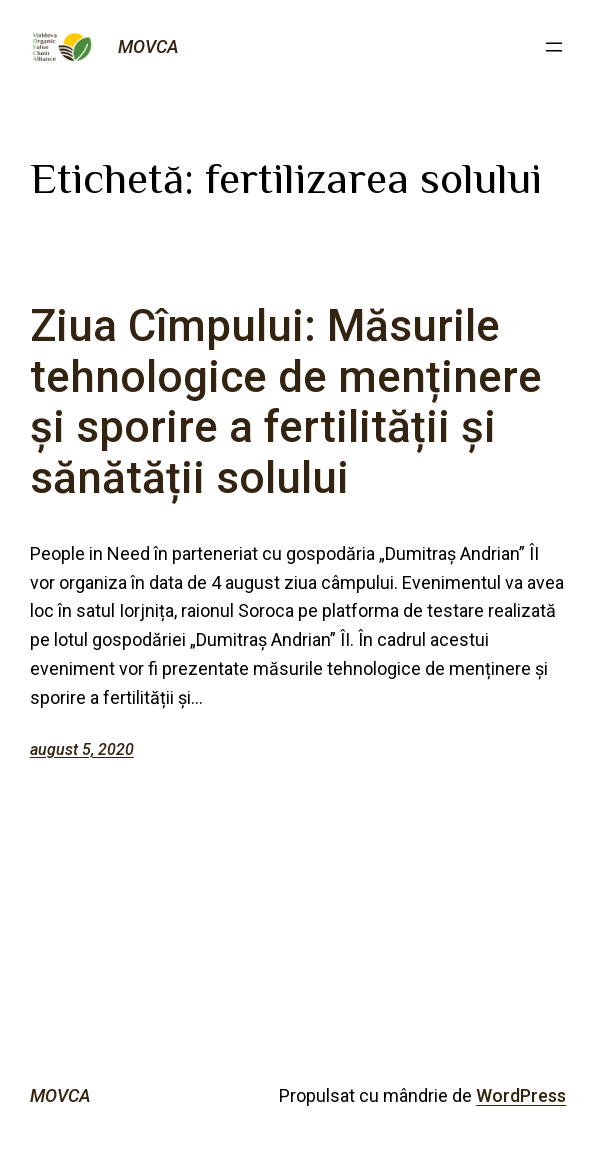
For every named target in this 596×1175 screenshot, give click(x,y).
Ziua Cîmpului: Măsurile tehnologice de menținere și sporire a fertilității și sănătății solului (286, 402)
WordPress (521, 1095)
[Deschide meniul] (554, 47)
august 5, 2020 (82, 749)
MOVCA (148, 46)
